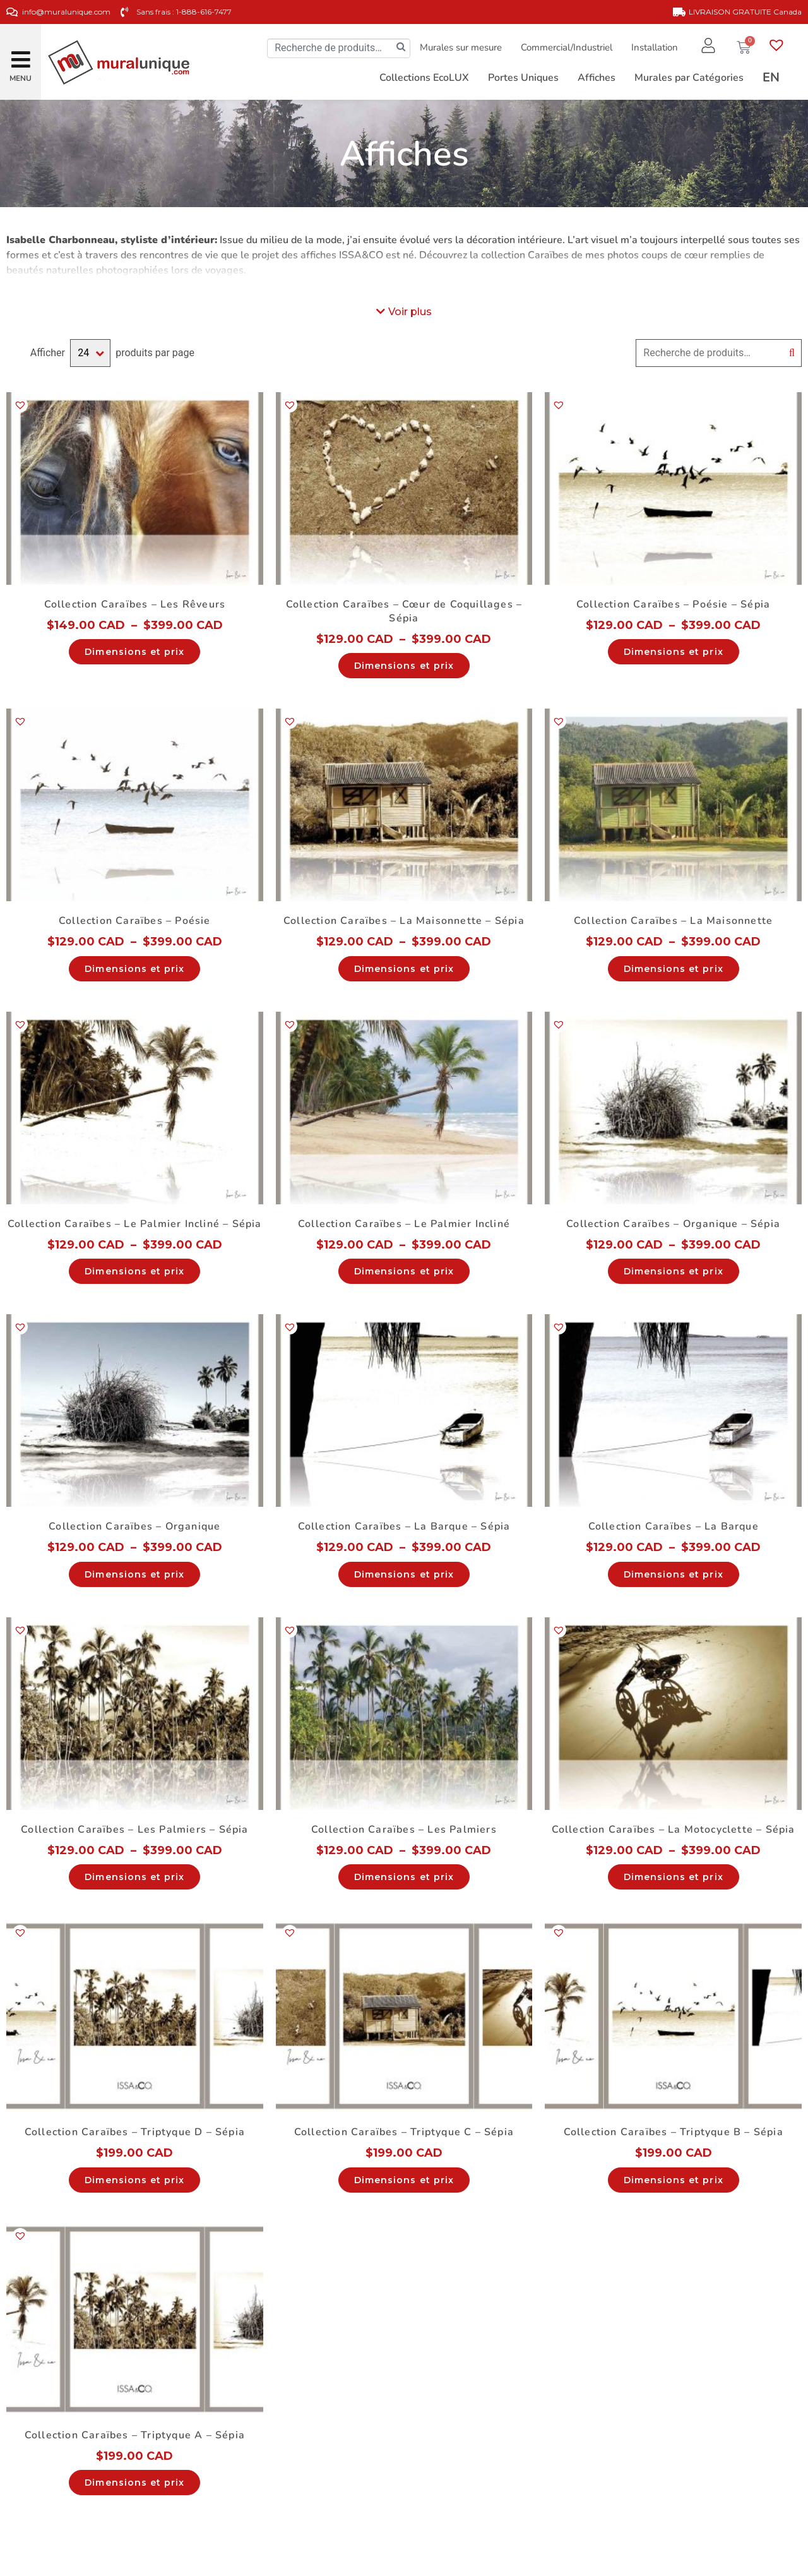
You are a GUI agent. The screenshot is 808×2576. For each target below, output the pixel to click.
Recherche (792, 353)
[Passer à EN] (771, 77)
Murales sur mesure (461, 47)
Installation (654, 47)
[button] (21, 54)
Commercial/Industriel (566, 47)
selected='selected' (90, 353)
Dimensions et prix (134, 651)
